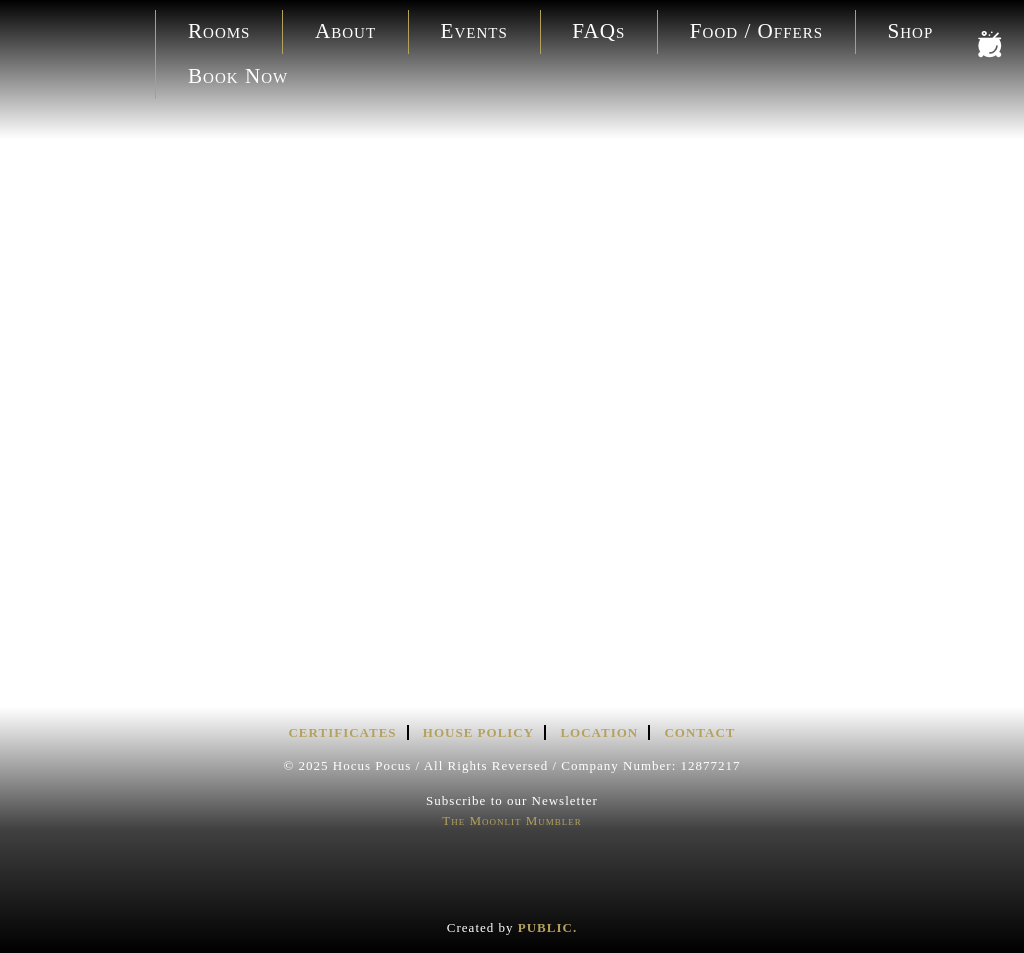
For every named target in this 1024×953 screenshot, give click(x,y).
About (345, 31)
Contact (699, 732)
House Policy (478, 732)
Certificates (342, 732)
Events (474, 31)
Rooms (219, 31)
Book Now (238, 76)
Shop (911, 31)
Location (599, 732)
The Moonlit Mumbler (512, 820)
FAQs (598, 31)
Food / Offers (756, 31)
